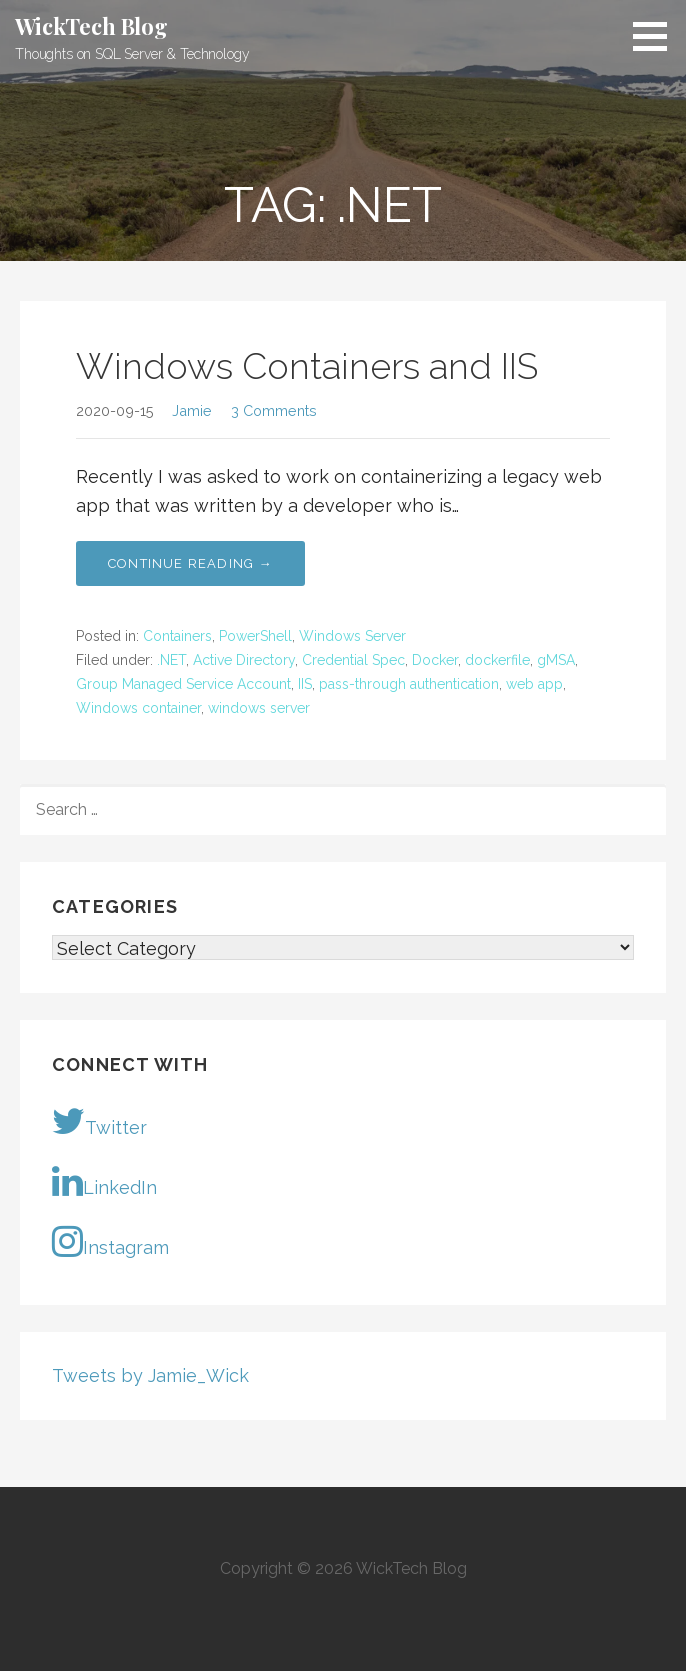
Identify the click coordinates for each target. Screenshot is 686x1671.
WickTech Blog (91, 26)
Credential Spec (353, 660)
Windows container (138, 708)
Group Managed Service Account (183, 684)
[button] (657, 36)
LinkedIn (104, 1181)
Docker (435, 660)
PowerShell (255, 636)
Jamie (192, 410)
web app (534, 684)
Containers (177, 636)
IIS (305, 684)
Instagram (110, 1241)
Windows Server (352, 636)
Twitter (99, 1121)
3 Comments (274, 410)
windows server (259, 708)
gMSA (556, 660)
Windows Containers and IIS (307, 366)
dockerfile (497, 660)
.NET (171, 660)
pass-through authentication (409, 684)
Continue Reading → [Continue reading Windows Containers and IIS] (190, 563)
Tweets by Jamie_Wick (150, 1375)
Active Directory (244, 660)
